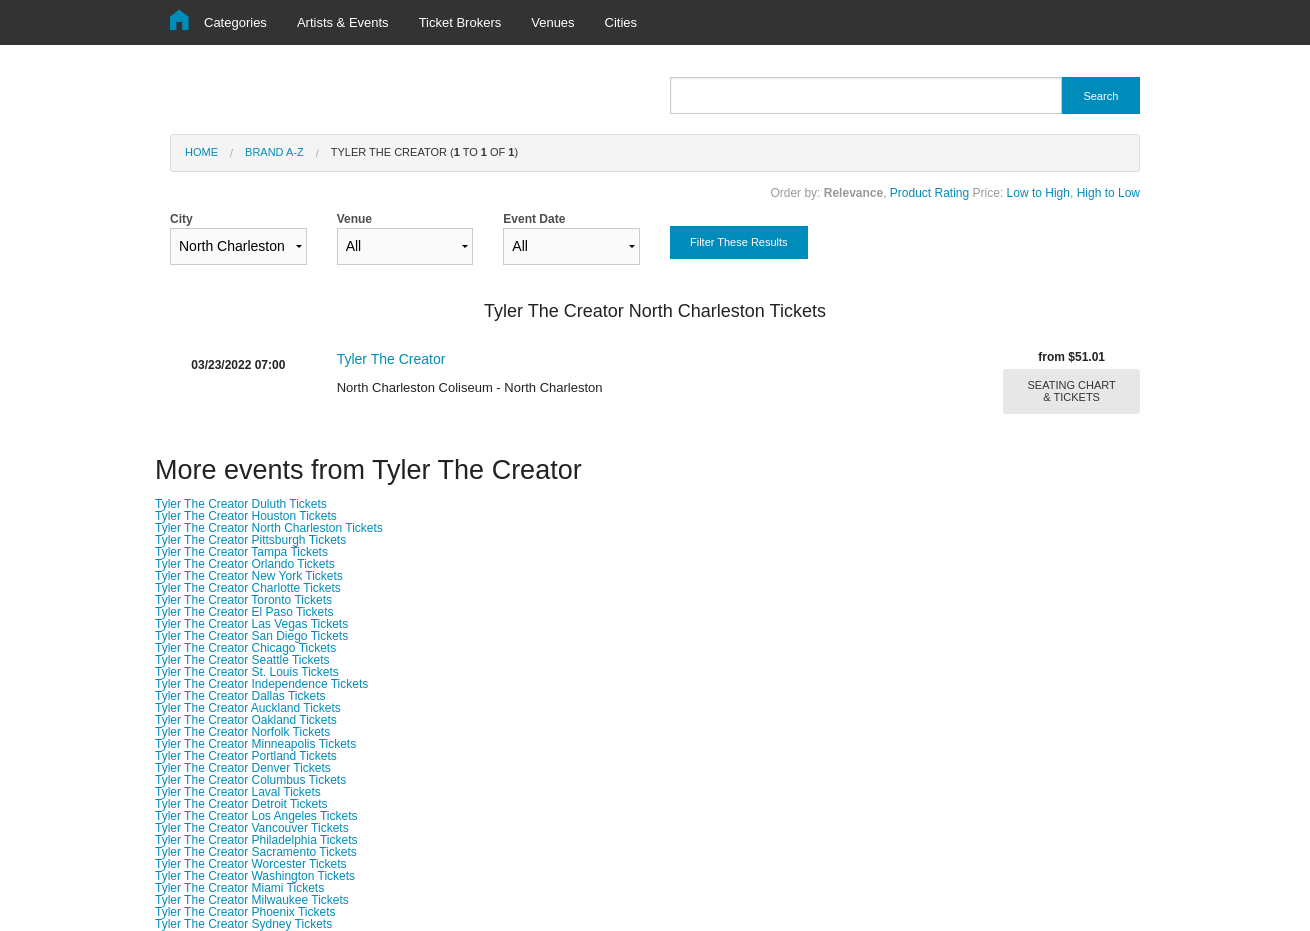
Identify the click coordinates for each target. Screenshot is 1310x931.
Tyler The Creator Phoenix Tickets (245, 912)
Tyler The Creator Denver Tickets (243, 768)
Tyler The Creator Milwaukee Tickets (252, 900)
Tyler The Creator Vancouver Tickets (252, 828)
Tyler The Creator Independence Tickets (261, 684)
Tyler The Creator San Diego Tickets (251, 636)
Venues (552, 22)
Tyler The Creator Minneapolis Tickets (255, 744)
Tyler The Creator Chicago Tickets (245, 648)
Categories (235, 22)
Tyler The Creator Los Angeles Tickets (256, 816)
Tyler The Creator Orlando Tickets (245, 564)
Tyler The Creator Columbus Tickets (250, 780)
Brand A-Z (274, 152)
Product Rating (929, 193)
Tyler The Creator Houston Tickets (246, 516)
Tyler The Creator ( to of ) (424, 152)
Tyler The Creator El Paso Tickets (244, 612)
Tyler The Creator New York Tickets (249, 576)
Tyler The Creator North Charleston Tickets (269, 528)
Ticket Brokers (460, 22)
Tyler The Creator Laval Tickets (238, 792)
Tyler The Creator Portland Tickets (246, 756)
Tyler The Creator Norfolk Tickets (242, 732)
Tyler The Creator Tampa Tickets (241, 552)
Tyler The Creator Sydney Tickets (243, 924)
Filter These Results (739, 242)
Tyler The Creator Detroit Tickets (241, 804)
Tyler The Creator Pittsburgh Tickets (250, 540)
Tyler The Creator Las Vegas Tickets (251, 624)
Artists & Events (343, 22)
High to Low (1108, 193)
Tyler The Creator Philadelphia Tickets (256, 840)
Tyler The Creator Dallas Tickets (240, 696)
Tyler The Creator (391, 359)
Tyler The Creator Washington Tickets (255, 876)
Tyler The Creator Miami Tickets (239, 888)
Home (201, 152)
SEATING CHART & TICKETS (1072, 391)
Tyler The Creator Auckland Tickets (248, 708)
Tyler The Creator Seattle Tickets (242, 660)
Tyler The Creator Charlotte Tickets (248, 588)
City (238, 238)
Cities (621, 22)
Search (1100, 96)
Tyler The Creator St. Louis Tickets (247, 672)
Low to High (1038, 193)
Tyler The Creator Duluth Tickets (241, 504)
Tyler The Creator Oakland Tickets (246, 720)
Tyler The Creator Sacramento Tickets (256, 852)
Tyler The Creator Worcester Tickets (251, 864)
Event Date (571, 238)
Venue (405, 238)
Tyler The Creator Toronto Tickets (243, 600)
